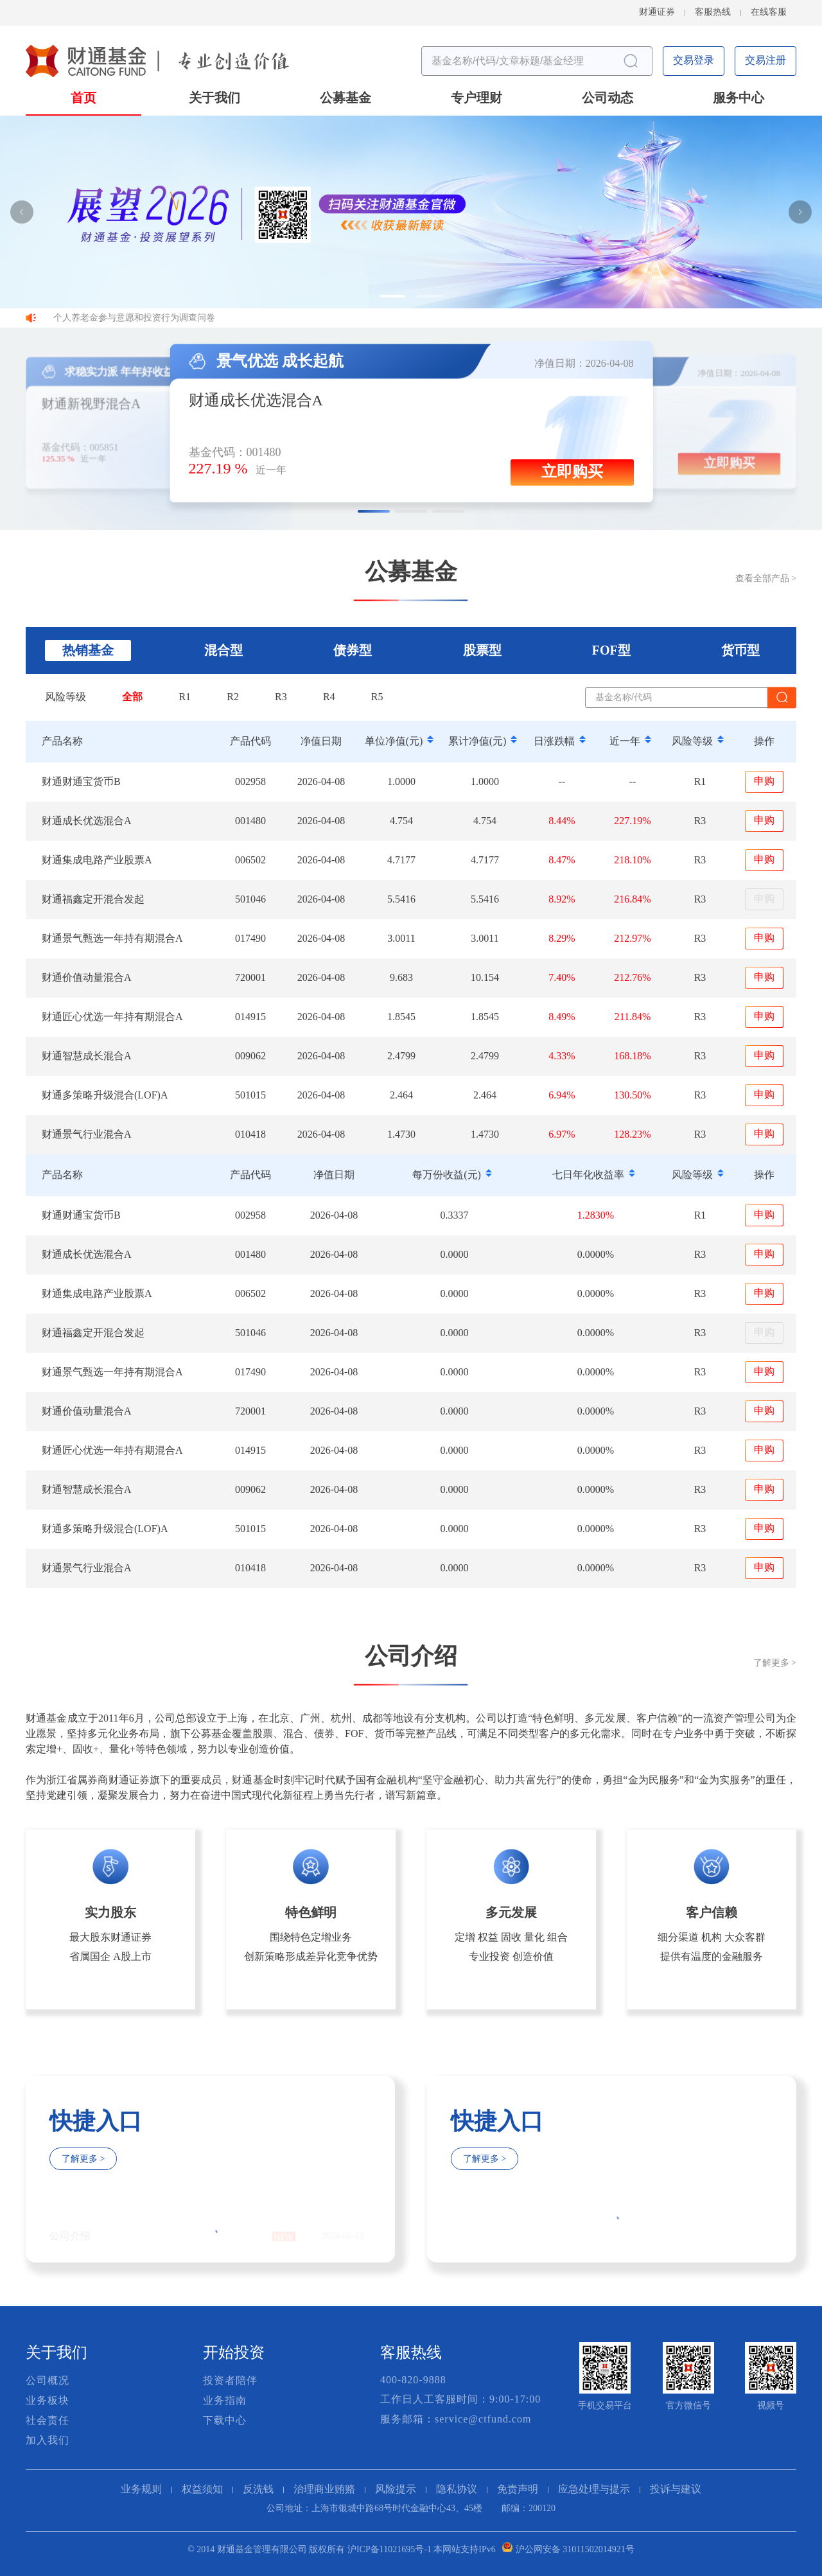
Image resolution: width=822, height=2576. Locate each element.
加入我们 (47, 2440)
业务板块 (47, 2400)
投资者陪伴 (230, 2381)
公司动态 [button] (607, 98)
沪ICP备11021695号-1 (389, 2550)
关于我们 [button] (214, 98)
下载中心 (225, 2420)
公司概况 (47, 2381)
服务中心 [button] (738, 98)
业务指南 (225, 2400)
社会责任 (47, 2420)
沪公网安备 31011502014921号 (575, 2550)
